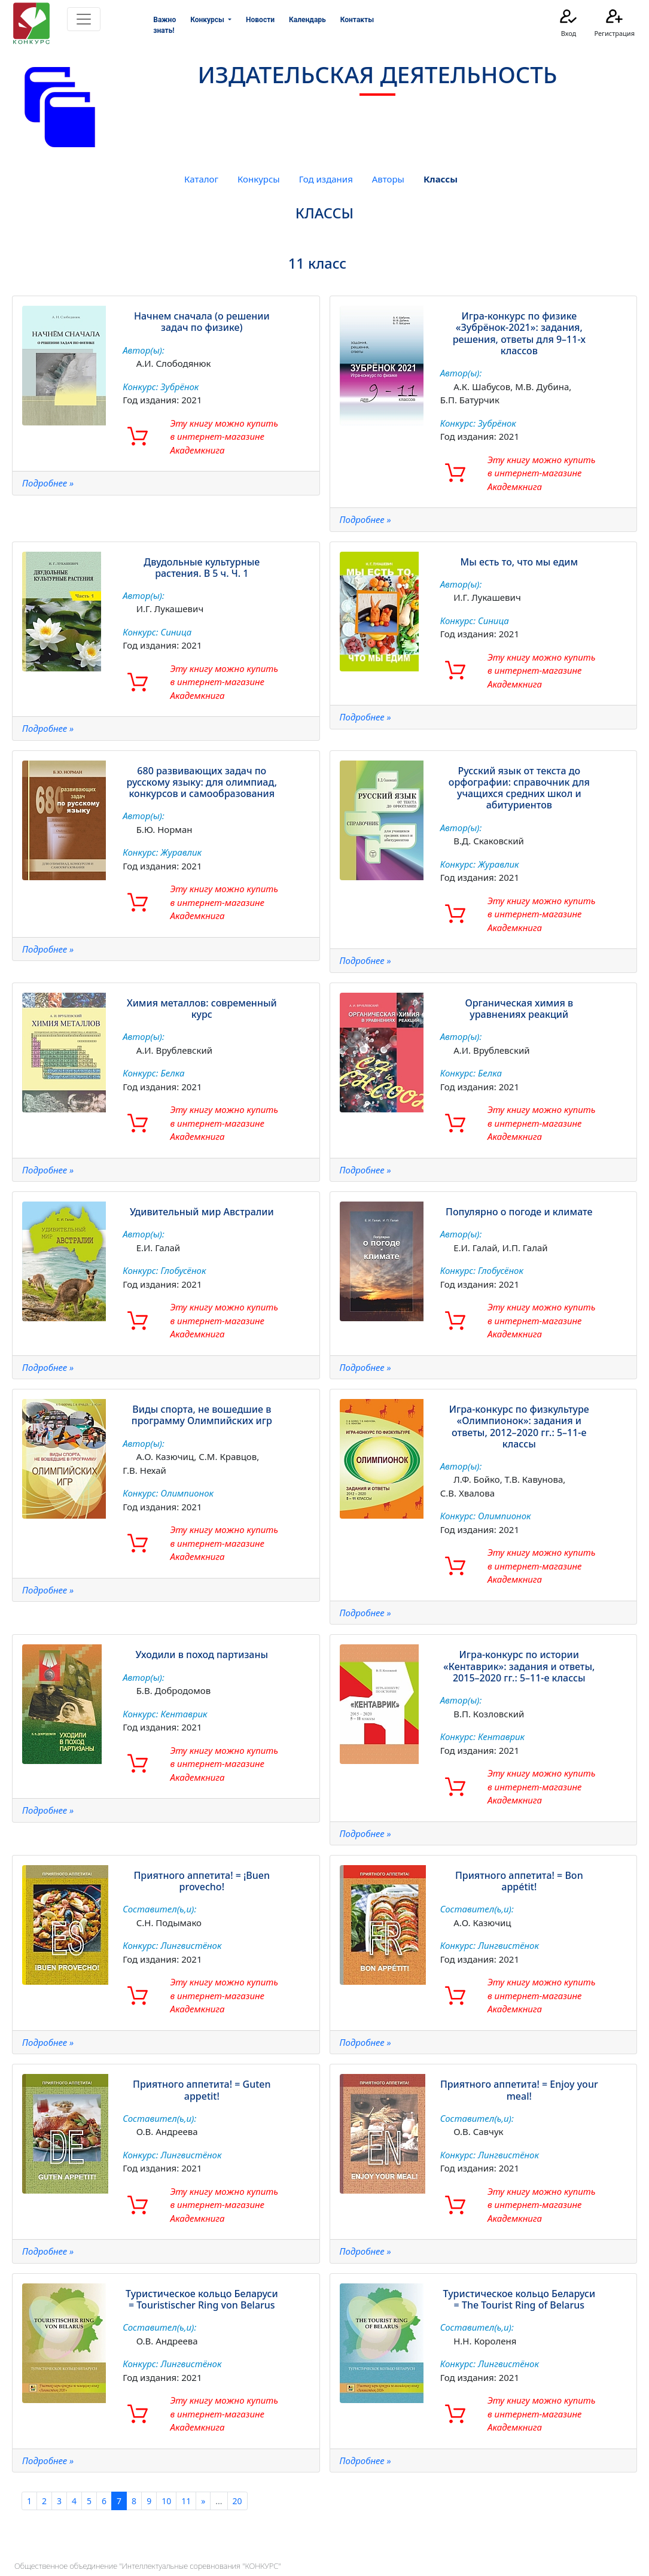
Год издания (326, 179)
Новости (260, 20)
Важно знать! (164, 25)
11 (186, 2501)
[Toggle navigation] (83, 19)
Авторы (388, 179)
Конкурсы (258, 179)
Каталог (201, 179)
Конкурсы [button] (208, 20)
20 (237, 2501)
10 (166, 2501)
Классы (440, 179)
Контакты (357, 20)
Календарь (307, 20)
